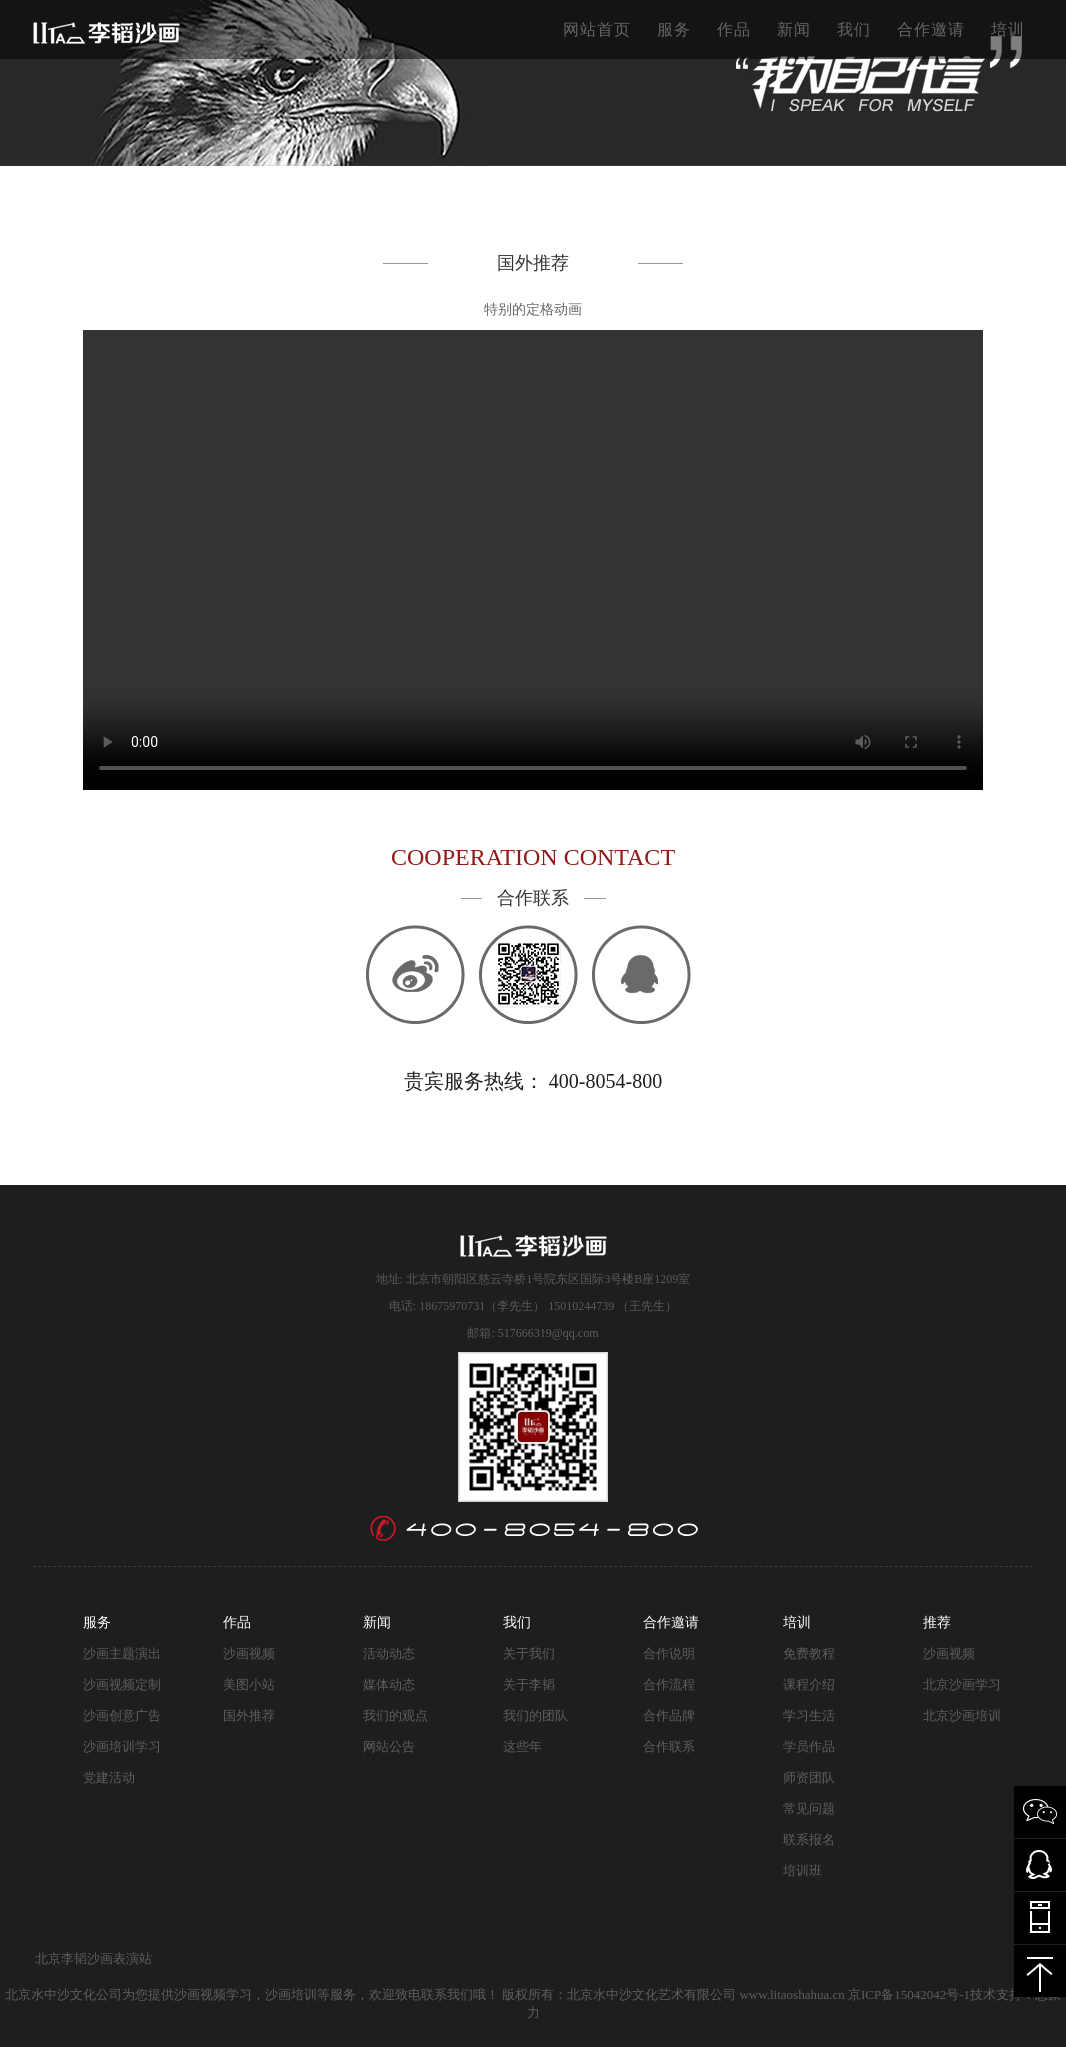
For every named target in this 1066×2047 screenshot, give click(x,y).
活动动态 (389, 1653)
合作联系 (669, 1746)
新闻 (794, 29)
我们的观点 (395, 1715)
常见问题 (809, 1808)
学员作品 (809, 1746)
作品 (734, 29)
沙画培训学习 (122, 1746)
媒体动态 (389, 1684)
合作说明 (669, 1653)
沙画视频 (249, 1653)
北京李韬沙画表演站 (93, 1958)
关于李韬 (529, 1684)
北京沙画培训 (962, 1715)
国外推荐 (249, 1715)
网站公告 (389, 1746)
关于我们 (529, 1653)
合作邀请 (931, 29)
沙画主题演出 (122, 1653)
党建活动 (109, 1777)
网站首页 (597, 29)
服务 (674, 29)
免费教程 (809, 1653)
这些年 (522, 1746)
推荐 (937, 1622)
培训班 (802, 1870)
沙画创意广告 (122, 1715)
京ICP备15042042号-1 (909, 1994)
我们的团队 (535, 1715)
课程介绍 (809, 1684)
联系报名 (809, 1839)
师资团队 (809, 1777)
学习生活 (809, 1715)
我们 (854, 29)
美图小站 (249, 1684)
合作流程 (669, 1684)
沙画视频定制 (122, 1684)
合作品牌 (669, 1715)
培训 (1008, 29)
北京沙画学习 (962, 1684)
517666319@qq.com (548, 1333)
